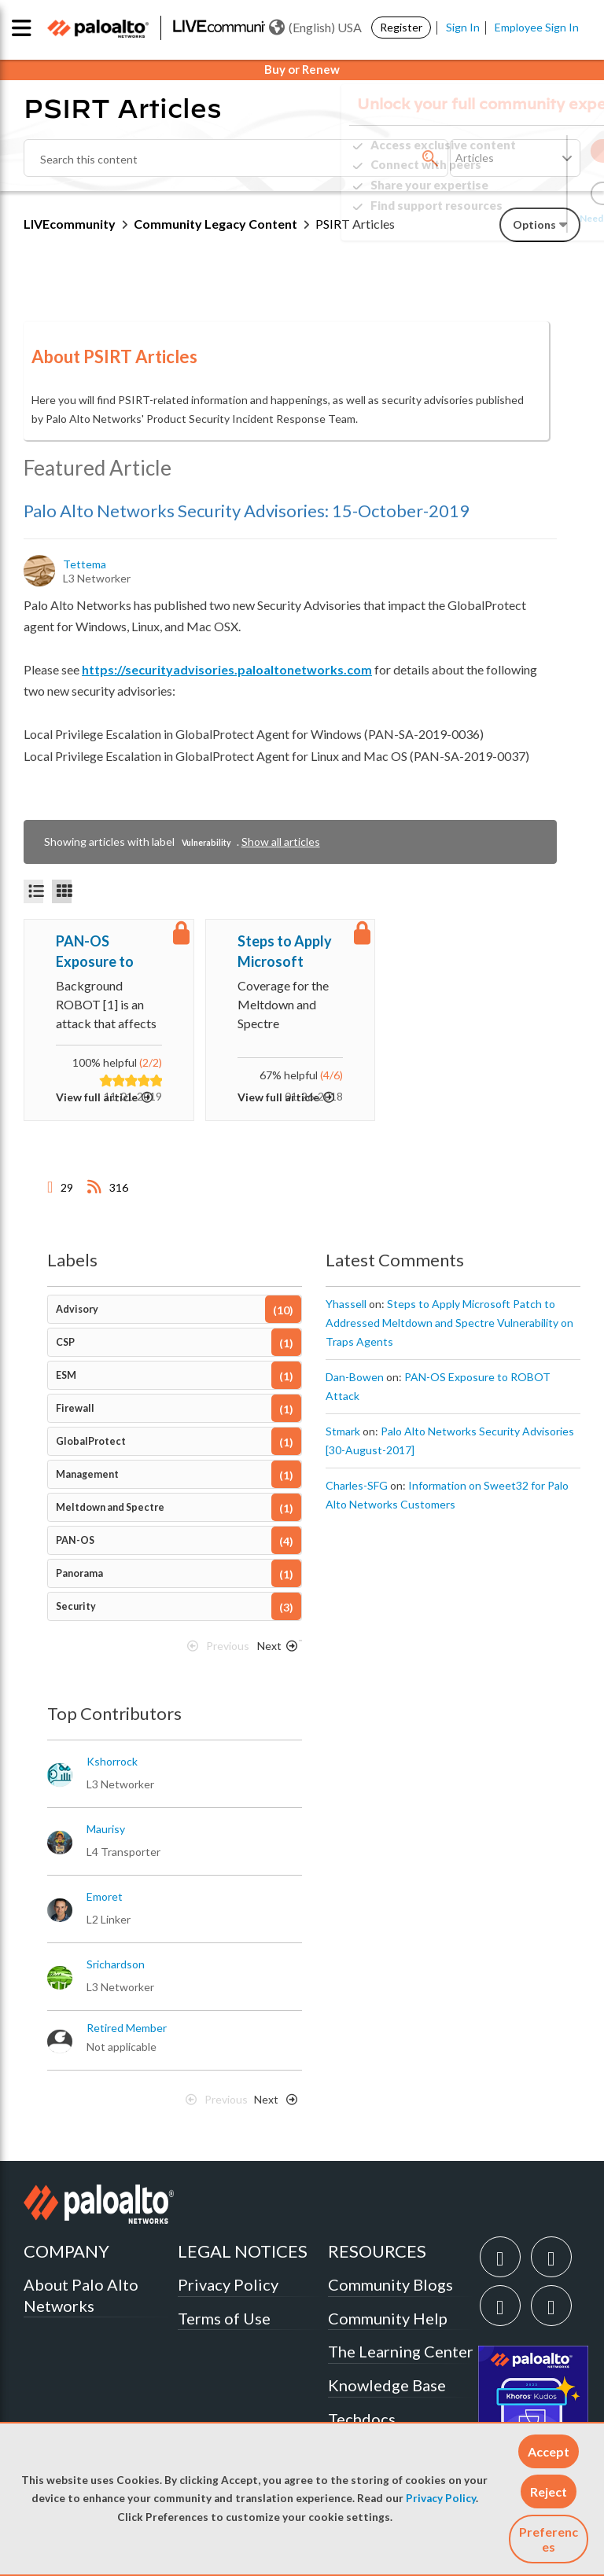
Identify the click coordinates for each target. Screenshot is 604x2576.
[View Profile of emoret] (105, 1896)
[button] (548, 2451)
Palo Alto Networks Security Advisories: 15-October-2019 (247, 510)
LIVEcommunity (70, 223)
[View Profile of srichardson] (116, 1964)
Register (401, 27)
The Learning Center (400, 2351)
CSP (65, 1342)
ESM (66, 1375)
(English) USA (315, 27)
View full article (97, 1097)
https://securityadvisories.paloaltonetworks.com (227, 669)
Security (76, 1606)
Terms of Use (224, 2318)
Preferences (548, 2539)
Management (87, 1474)
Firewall (75, 1408)
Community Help (387, 2318)
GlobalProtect (91, 1441)
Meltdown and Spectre (110, 1507)
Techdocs (362, 2418)
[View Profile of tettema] (86, 564)
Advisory (77, 1309)
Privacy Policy (441, 2498)
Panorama (79, 1573)
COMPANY (66, 2251)
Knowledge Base (387, 2385)
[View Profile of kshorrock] (112, 1761)
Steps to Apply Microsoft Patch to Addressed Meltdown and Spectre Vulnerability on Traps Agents (288, 952)
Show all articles (280, 841)
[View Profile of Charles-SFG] (357, 1485)
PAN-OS (75, 1540)
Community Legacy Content (215, 223)
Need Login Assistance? (510, 218)
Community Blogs (390, 2284)
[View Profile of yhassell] (346, 1304)
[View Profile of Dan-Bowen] (355, 1377)
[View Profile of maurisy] (106, 1829)
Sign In (463, 27)
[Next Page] (274, 1650)
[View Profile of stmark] (343, 1431)
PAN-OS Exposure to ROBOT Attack (104, 952)
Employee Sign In (537, 27)
